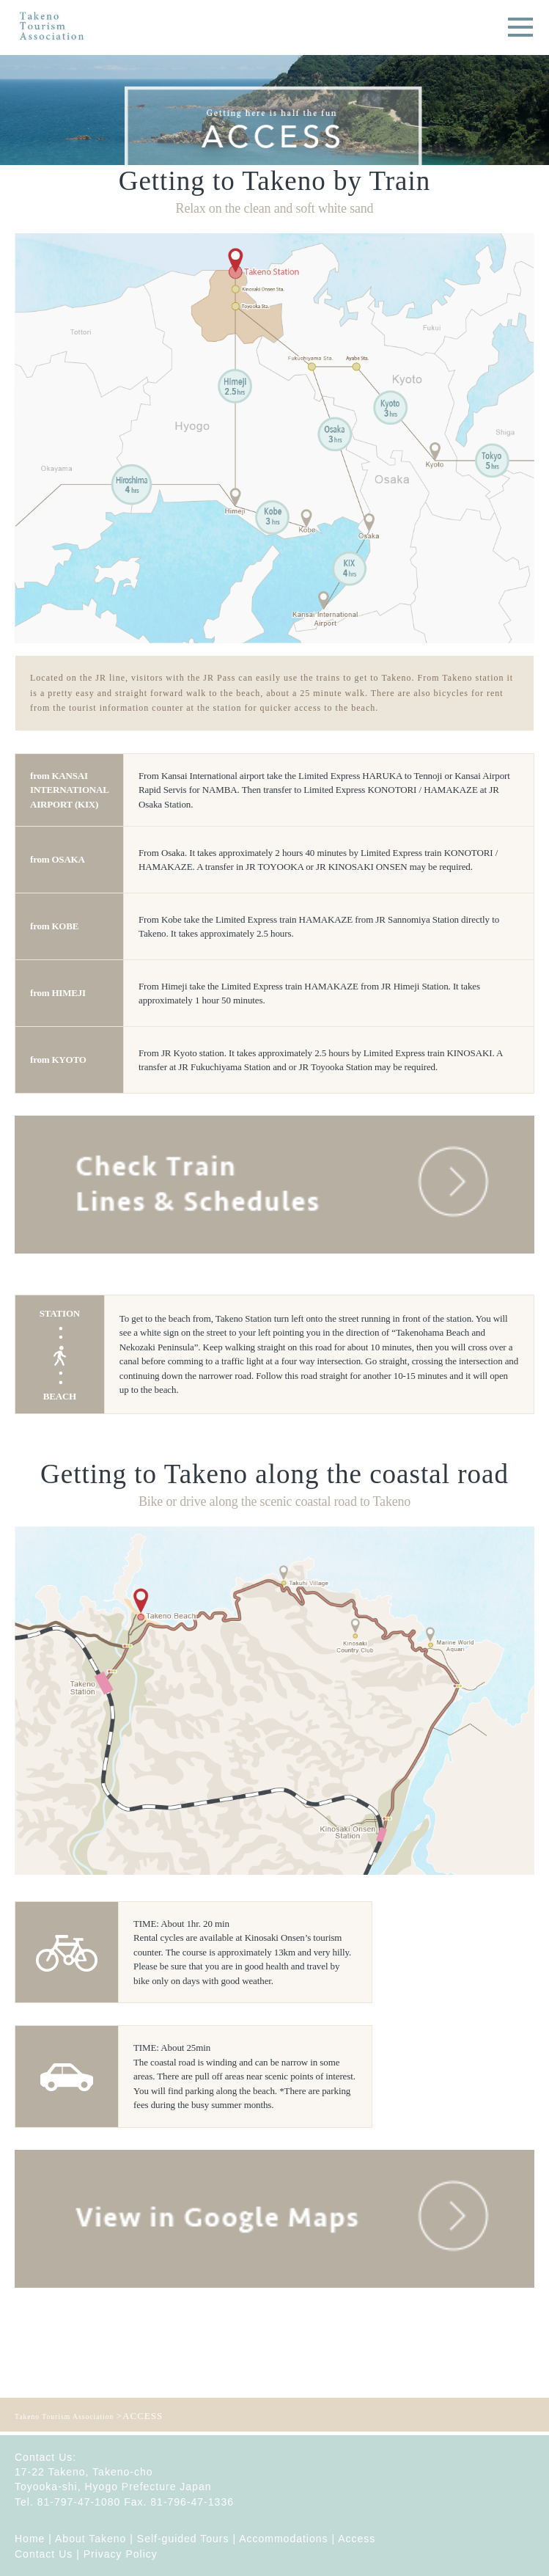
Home (30, 2538)
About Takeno (90, 2538)
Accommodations (283, 2538)
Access (356, 2538)
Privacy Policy (121, 2554)
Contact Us (44, 2554)
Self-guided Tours (183, 2538)
